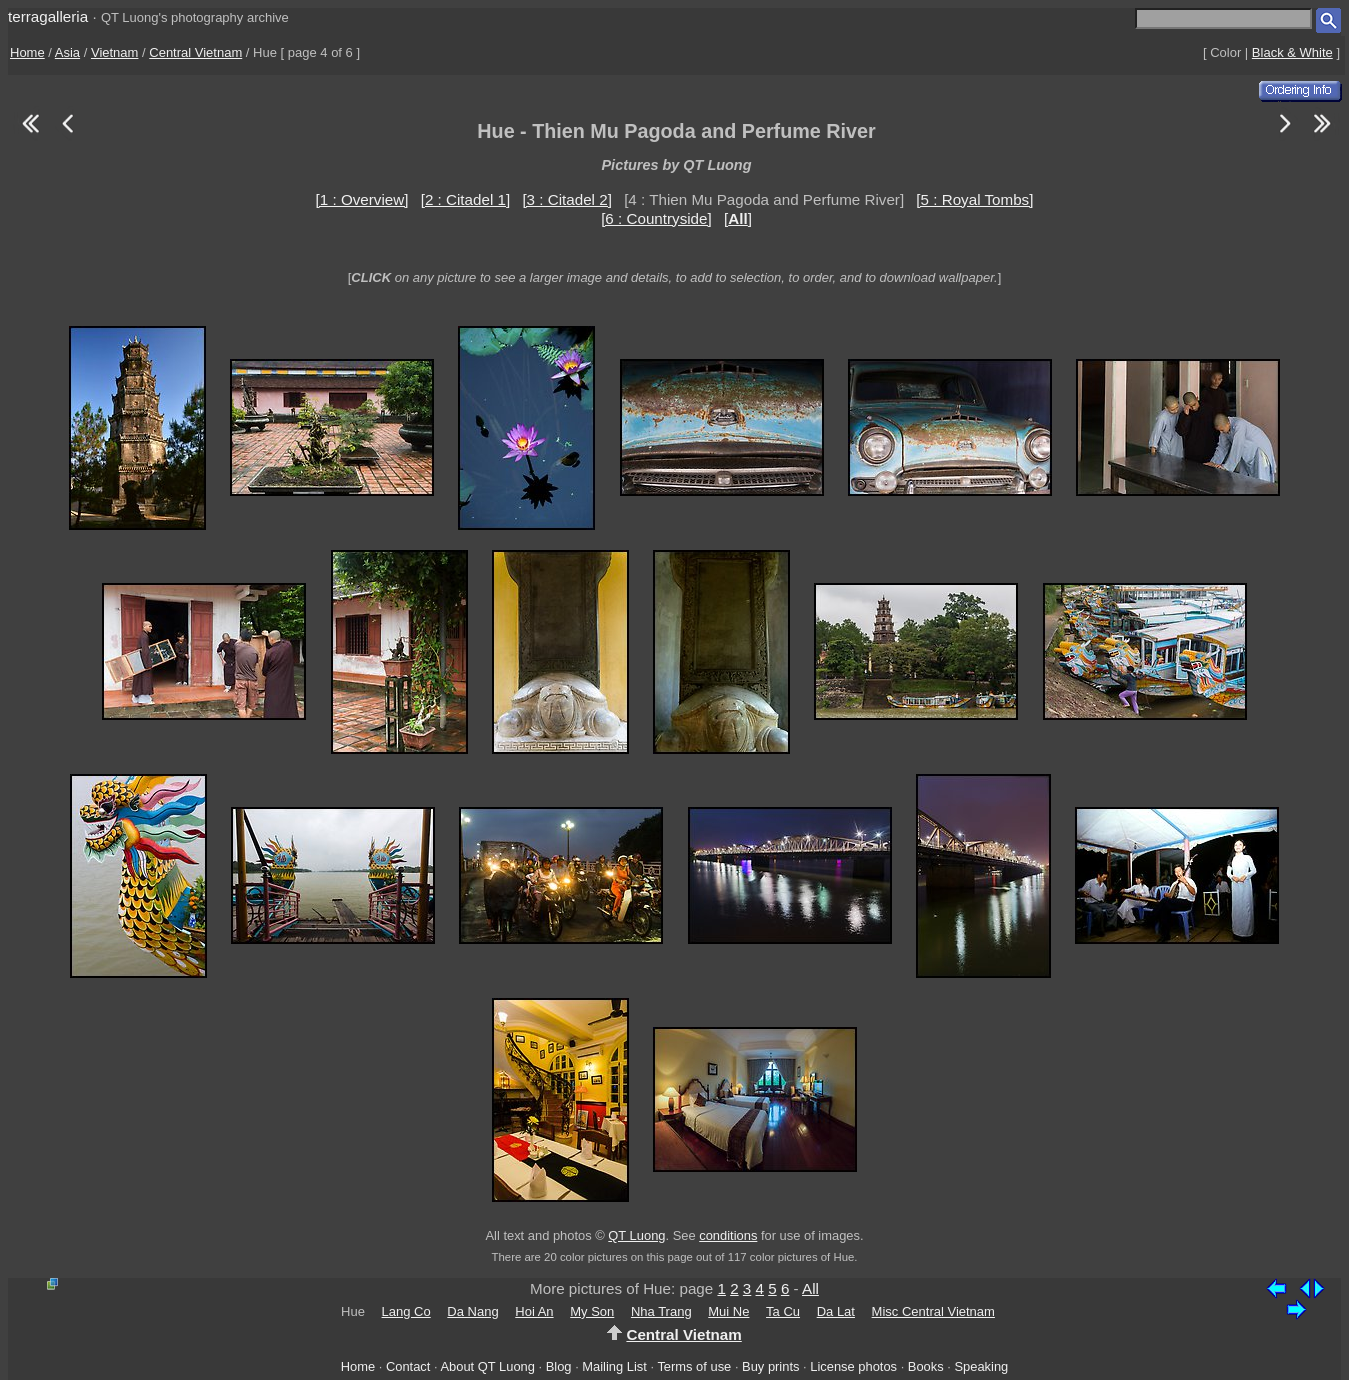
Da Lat (836, 1311)
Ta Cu (783, 1311)
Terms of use (694, 1366)
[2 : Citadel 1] (466, 199)
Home (27, 52)
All (810, 1288)
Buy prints (770, 1366)
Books (926, 1366)
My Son (592, 1311)
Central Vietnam (195, 52)
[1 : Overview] (362, 199)
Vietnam (114, 52)
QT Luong (636, 1235)
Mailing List (614, 1366)
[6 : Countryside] (656, 218)
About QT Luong (487, 1366)
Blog (559, 1366)
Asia (67, 52)
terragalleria (48, 16)
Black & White (1292, 52)
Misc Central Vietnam (933, 1311)
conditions (728, 1235)
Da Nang (472, 1311)
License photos (853, 1366)
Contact (408, 1366)
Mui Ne (728, 1311)
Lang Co (406, 1311)
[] (738, 218)
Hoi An (534, 1311)
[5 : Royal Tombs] (974, 199)
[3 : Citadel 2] (567, 199)
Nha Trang (661, 1311)
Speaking (981, 1366)
